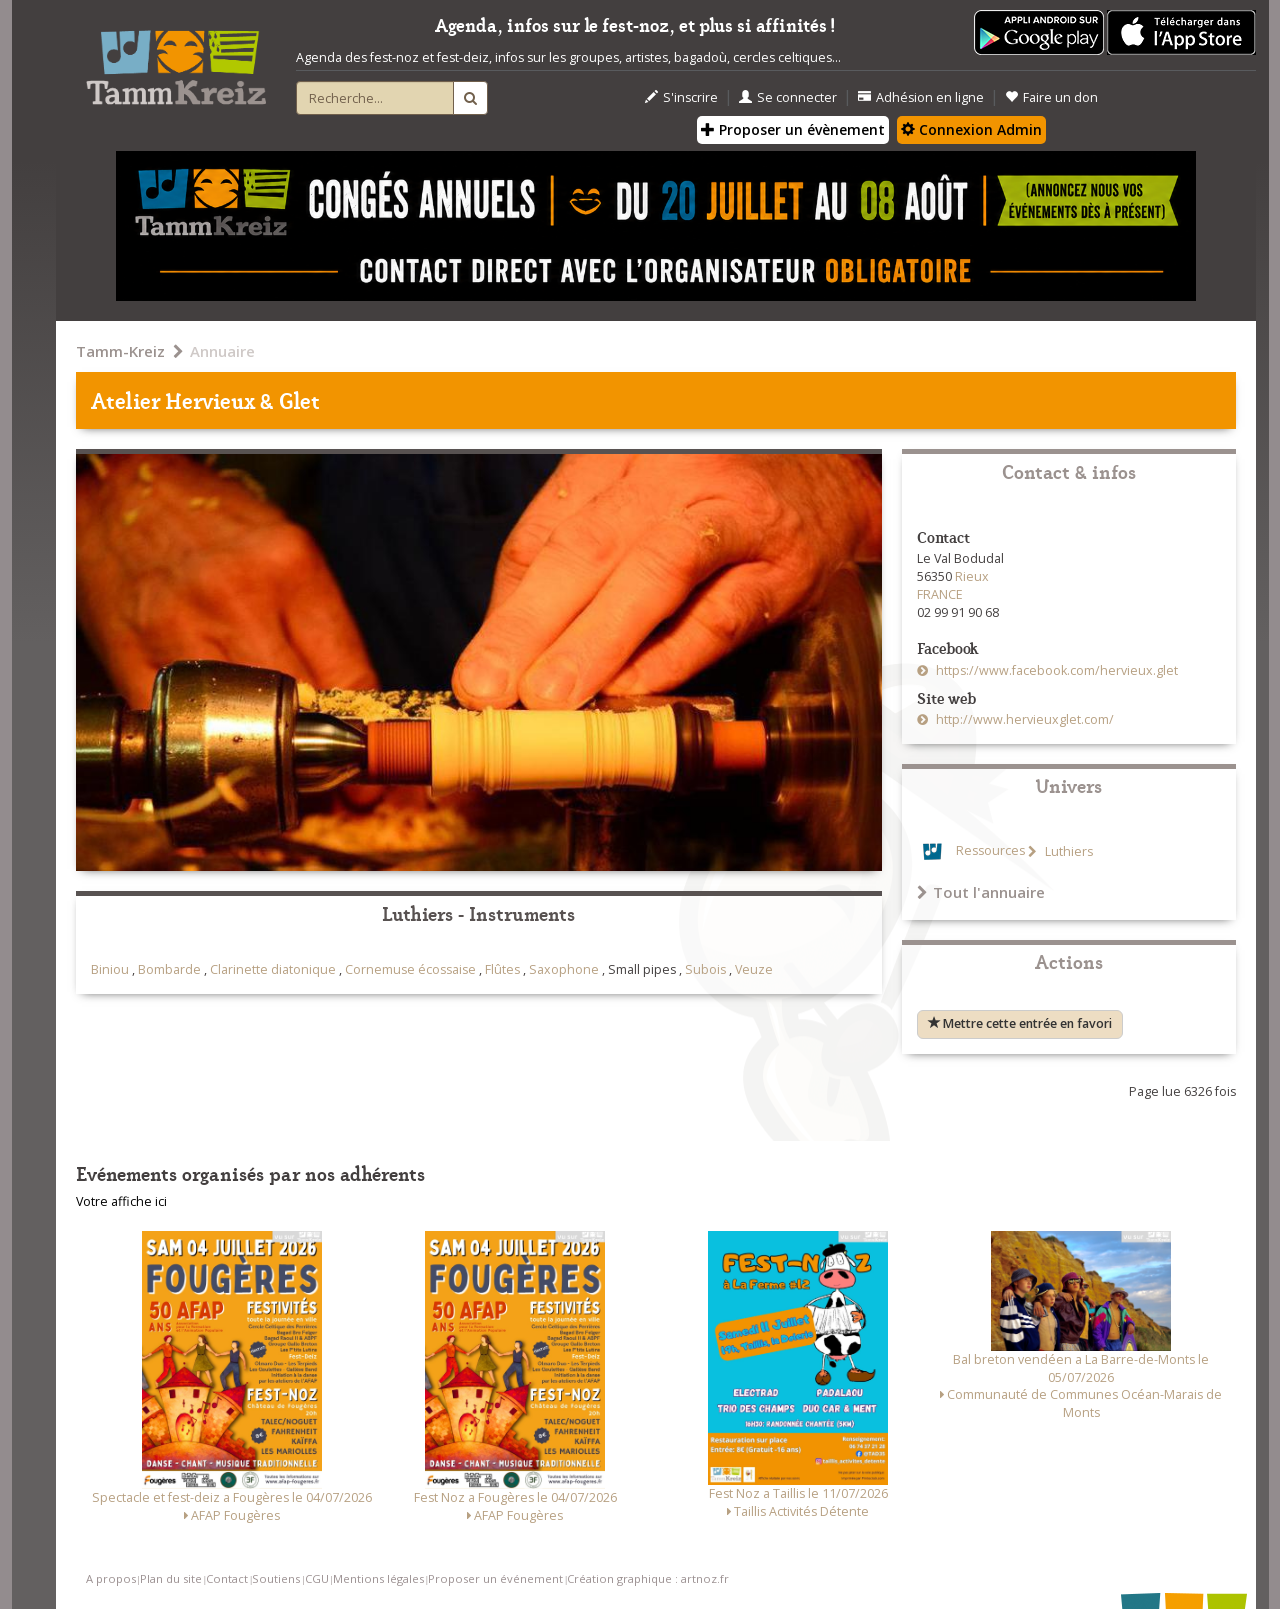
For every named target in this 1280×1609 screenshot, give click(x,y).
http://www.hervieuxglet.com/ (1023, 719)
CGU (317, 1578)
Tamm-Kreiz (120, 351)
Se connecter (788, 97)
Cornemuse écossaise (410, 969)
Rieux (972, 576)
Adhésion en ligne (921, 97)
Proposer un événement (495, 1578)
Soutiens (276, 1578)
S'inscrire (681, 97)
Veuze (754, 969)
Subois (705, 969)
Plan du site (171, 1578)
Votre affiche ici (121, 1201)
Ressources (990, 851)
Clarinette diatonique (273, 969)
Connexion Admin (971, 129)
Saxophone (564, 969)
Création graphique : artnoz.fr (648, 1578)
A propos (111, 1578)
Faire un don (1051, 97)
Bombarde (169, 969)
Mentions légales (378, 1578)
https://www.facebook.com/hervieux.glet (1055, 670)
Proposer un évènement (793, 129)
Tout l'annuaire (981, 892)
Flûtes (502, 969)
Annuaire (222, 351)
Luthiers (1067, 851)
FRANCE (940, 594)
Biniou (110, 969)
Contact (227, 1578)
